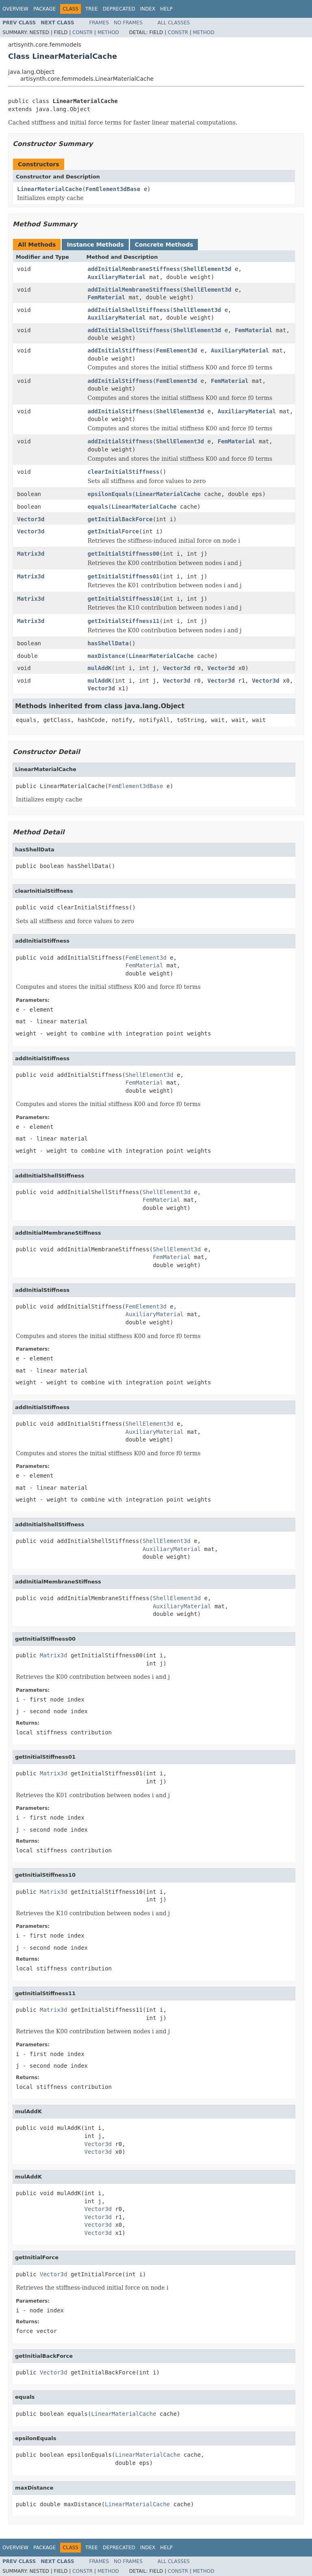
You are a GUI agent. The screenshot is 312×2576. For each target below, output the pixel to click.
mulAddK (100, 668)
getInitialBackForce (120, 519)
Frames (99, 23)
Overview (15, 9)
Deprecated (119, 9)
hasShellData (108, 643)
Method (108, 32)
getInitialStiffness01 (124, 576)
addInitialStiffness (120, 350)
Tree (91, 9)
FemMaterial (107, 297)
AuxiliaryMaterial (117, 277)
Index (148, 9)
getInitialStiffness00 (124, 553)
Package (44, 9)
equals (98, 506)
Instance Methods (95, 244)
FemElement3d (176, 350)
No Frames (128, 23)
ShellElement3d (208, 269)
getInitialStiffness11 (124, 621)
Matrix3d (30, 553)
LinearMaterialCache (49, 189)
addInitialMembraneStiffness (134, 269)
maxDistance (107, 656)
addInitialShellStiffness (129, 310)
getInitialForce (113, 531)
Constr (82, 32)
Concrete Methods (164, 244)
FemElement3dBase (113, 189)
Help (166, 9)
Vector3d (30, 519)
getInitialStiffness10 (124, 598)
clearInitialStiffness (124, 471)
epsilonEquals (110, 494)
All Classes (174, 23)
